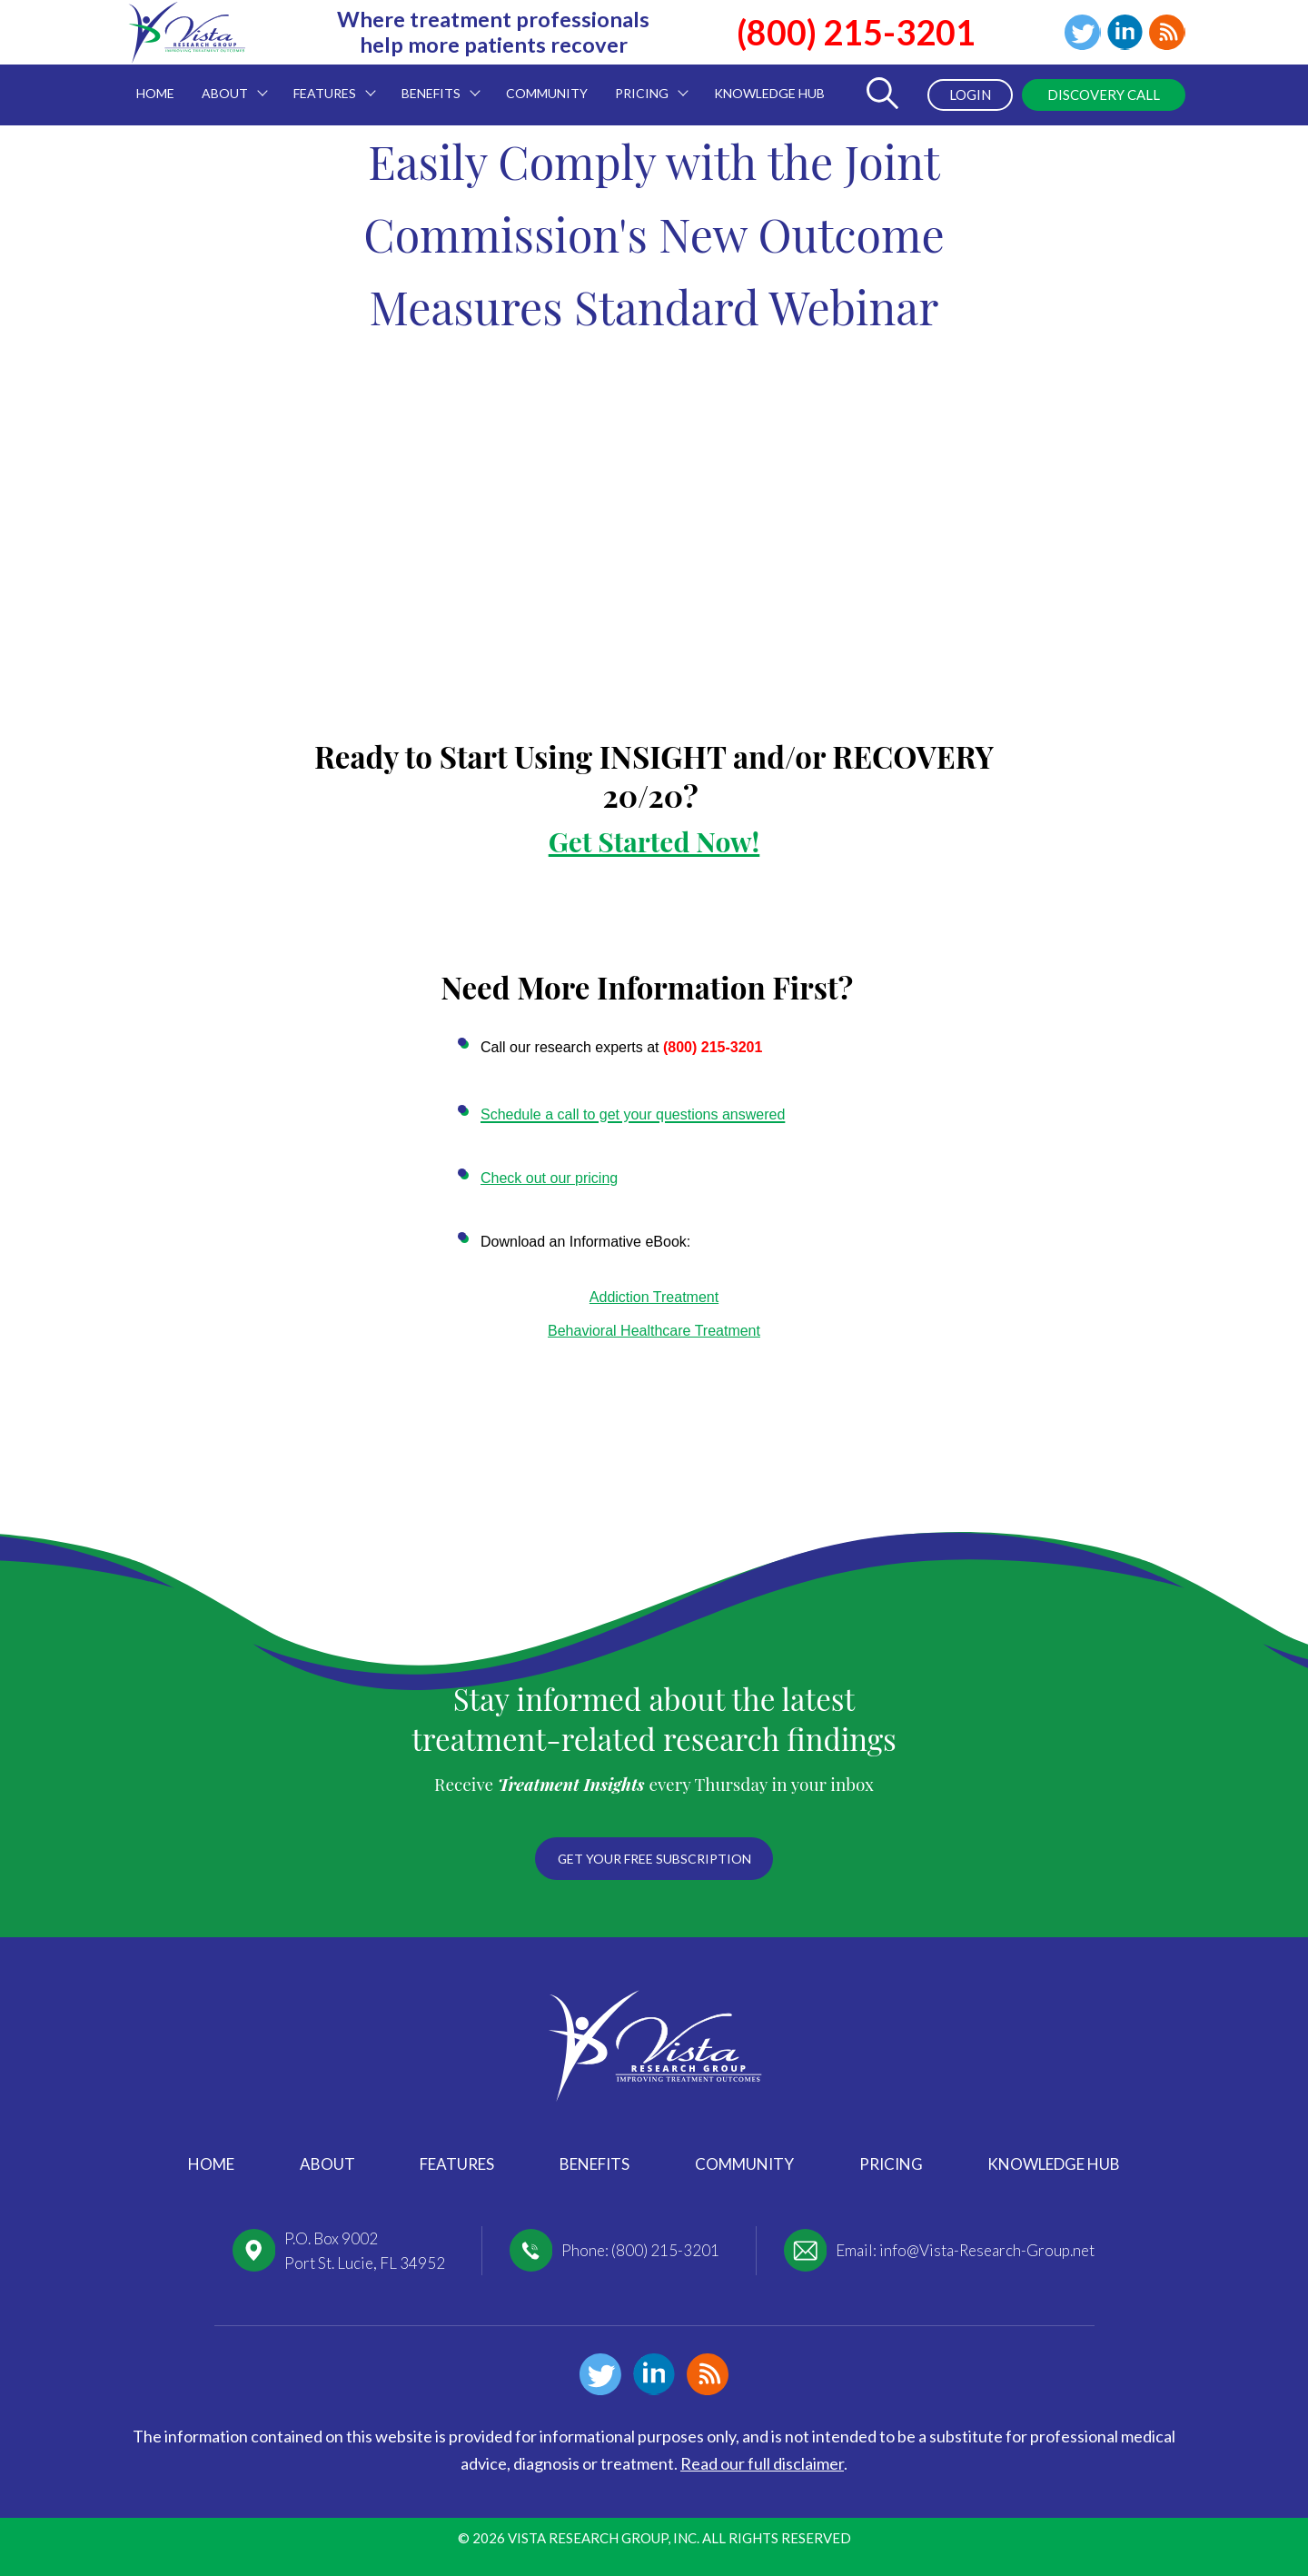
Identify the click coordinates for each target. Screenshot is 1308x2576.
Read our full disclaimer (762, 2463)
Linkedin (1124, 33)
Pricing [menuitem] (645, 83)
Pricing (891, 2163)
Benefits (594, 2163)
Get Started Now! (654, 841)
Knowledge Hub (1053, 2163)
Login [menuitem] (969, 94)
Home (211, 2163)
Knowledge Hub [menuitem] (769, 93)
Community (744, 2163)
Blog (1167, 33)
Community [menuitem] (547, 93)
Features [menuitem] (328, 83)
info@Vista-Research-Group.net (987, 2250)
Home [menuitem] (155, 93)
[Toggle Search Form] (882, 95)
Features (457, 2163)
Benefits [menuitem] (434, 83)
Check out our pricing (549, 1178)
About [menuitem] (228, 83)
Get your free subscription (654, 1857)
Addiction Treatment (654, 1297)
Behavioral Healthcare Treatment (654, 1330)
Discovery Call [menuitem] (1103, 94)
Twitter (1082, 33)
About (327, 2163)
